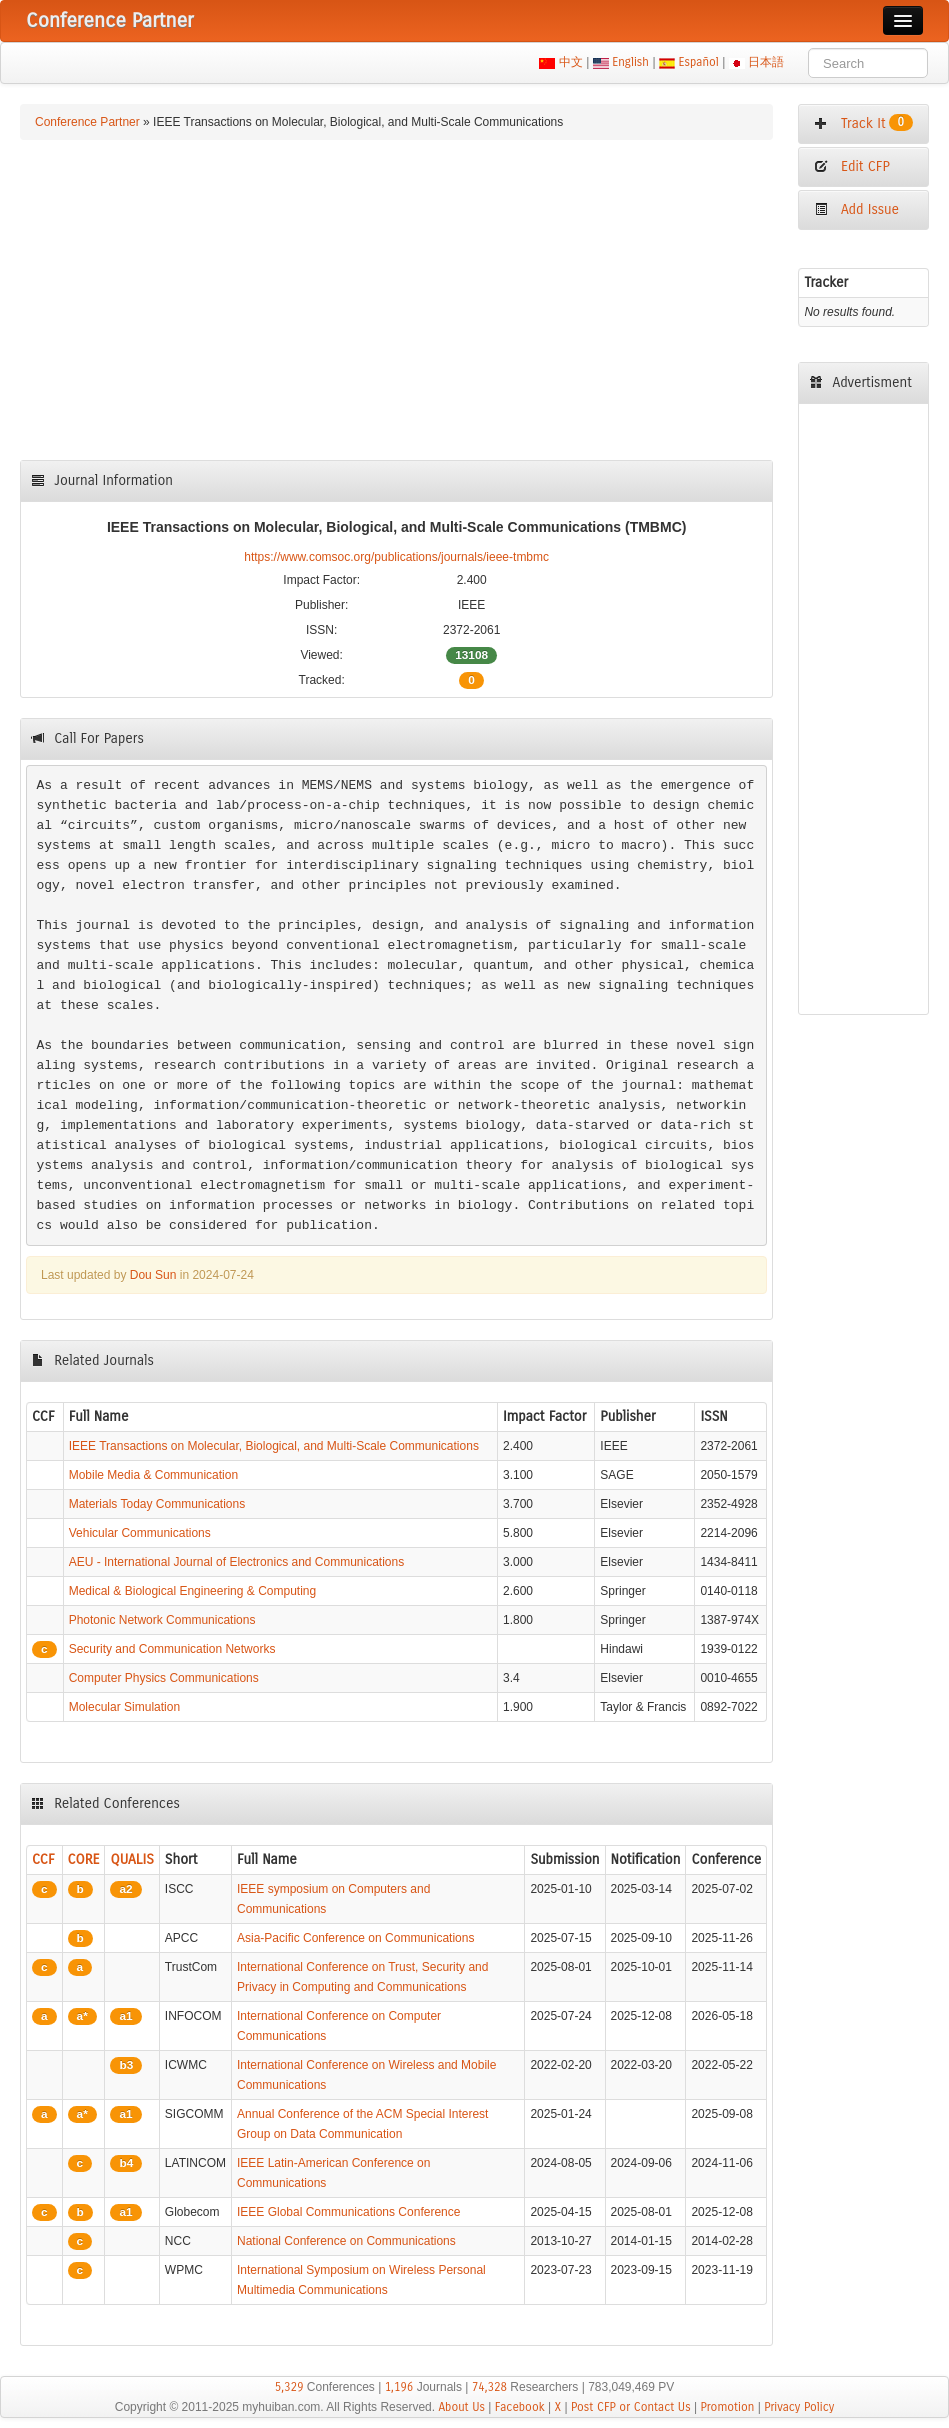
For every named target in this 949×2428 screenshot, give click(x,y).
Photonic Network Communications (162, 1620)
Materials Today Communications (157, 1504)
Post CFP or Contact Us (631, 2407)
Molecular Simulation (124, 1707)
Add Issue (856, 209)
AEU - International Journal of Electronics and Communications (237, 1562)
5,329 (289, 2387)
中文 (570, 62)
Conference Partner (87, 122)
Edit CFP (851, 166)
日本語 (766, 62)
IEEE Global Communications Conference (348, 2212)
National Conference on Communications (346, 2241)
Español (698, 62)
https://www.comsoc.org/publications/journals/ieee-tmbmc (396, 557)
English (631, 62)
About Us (461, 2407)
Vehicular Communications (140, 1533)
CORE (84, 1859)
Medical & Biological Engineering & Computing (192, 1591)
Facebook (520, 2407)
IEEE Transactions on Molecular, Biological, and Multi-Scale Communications (274, 1446)
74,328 (489, 2387)
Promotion (727, 2407)
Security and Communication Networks (172, 1649)
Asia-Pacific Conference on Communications (355, 1938)
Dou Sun (153, 1275)
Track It (863, 123)
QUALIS (131, 1859)
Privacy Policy (799, 2407)
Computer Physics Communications (164, 1678)
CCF (43, 1859)
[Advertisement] (397, 300)
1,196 (399, 2387)
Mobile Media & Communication (153, 1475)
